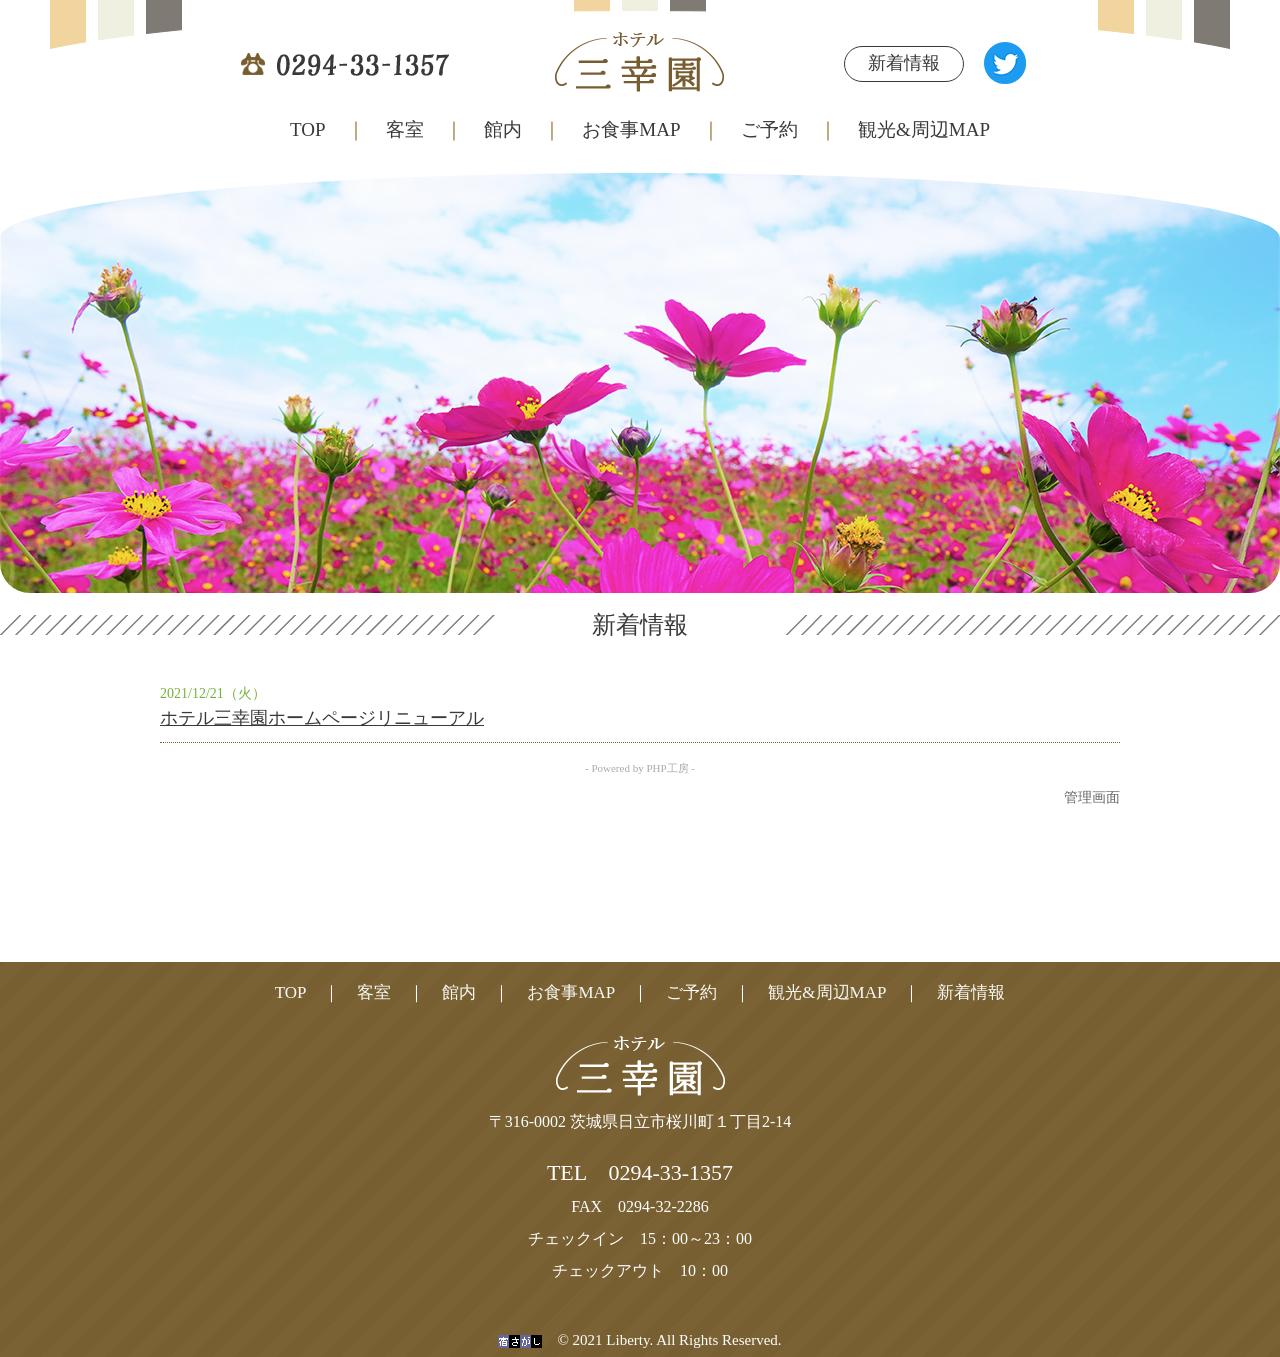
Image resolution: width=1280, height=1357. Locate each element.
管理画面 (1092, 797)
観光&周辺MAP (827, 992)
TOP (308, 129)
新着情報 (904, 63)
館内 (503, 129)
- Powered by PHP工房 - (640, 768)
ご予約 (769, 129)
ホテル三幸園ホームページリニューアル (322, 718)
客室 (405, 129)
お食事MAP (631, 129)
